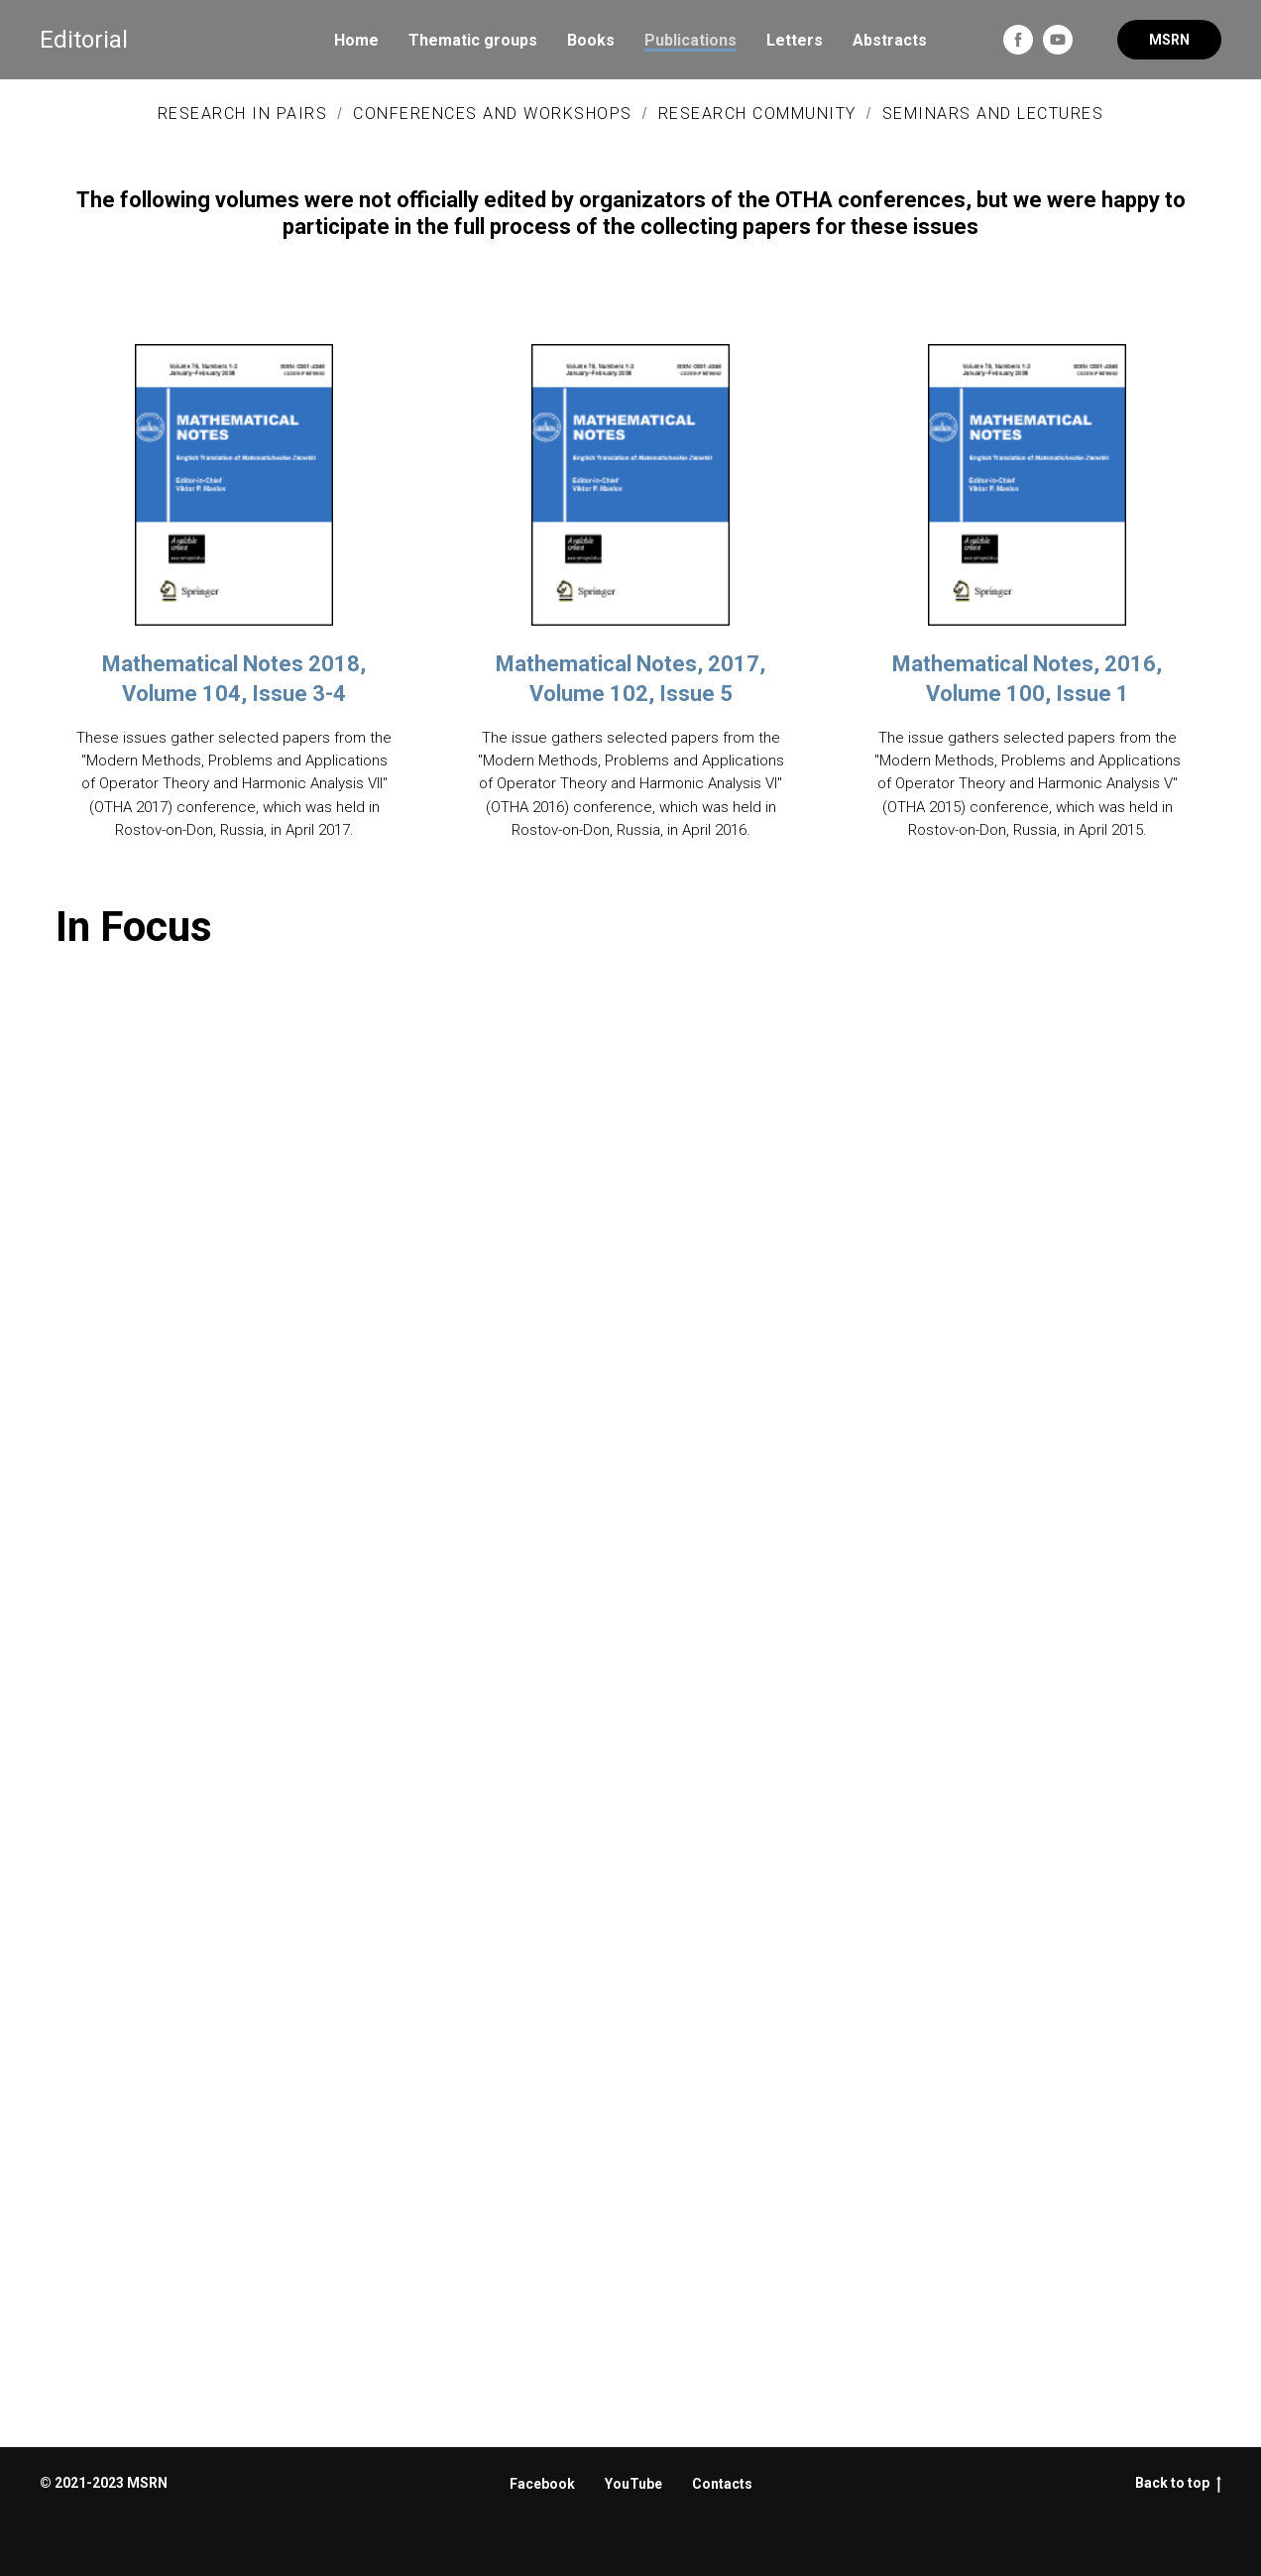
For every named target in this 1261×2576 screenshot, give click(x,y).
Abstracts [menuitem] (890, 40)
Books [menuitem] (591, 40)
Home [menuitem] (356, 40)
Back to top (1178, 2484)
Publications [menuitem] (690, 40)
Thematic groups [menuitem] (472, 40)
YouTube (633, 2484)
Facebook (542, 2484)
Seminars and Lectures (993, 113)
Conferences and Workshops (492, 113)
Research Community (757, 113)
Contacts (722, 2484)
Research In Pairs (243, 113)
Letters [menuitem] (794, 40)
